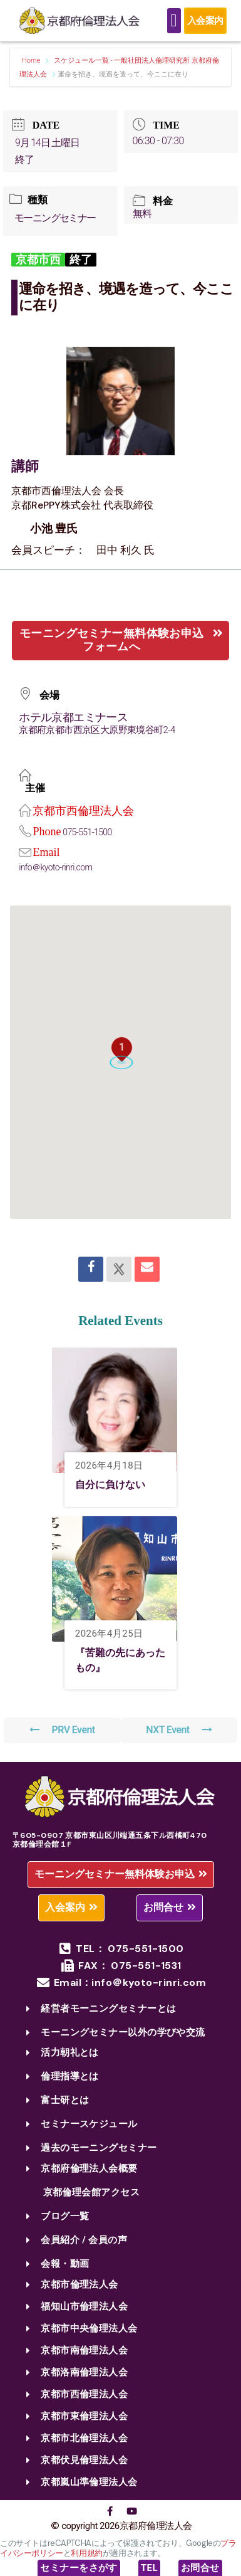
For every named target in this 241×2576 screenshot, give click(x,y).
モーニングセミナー (55, 218)
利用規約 (86, 2553)
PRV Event (62, 1730)
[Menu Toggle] (174, 20)
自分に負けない (110, 1484)
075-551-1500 (87, 832)
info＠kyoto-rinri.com (55, 867)
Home (32, 60)
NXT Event (179, 1730)
